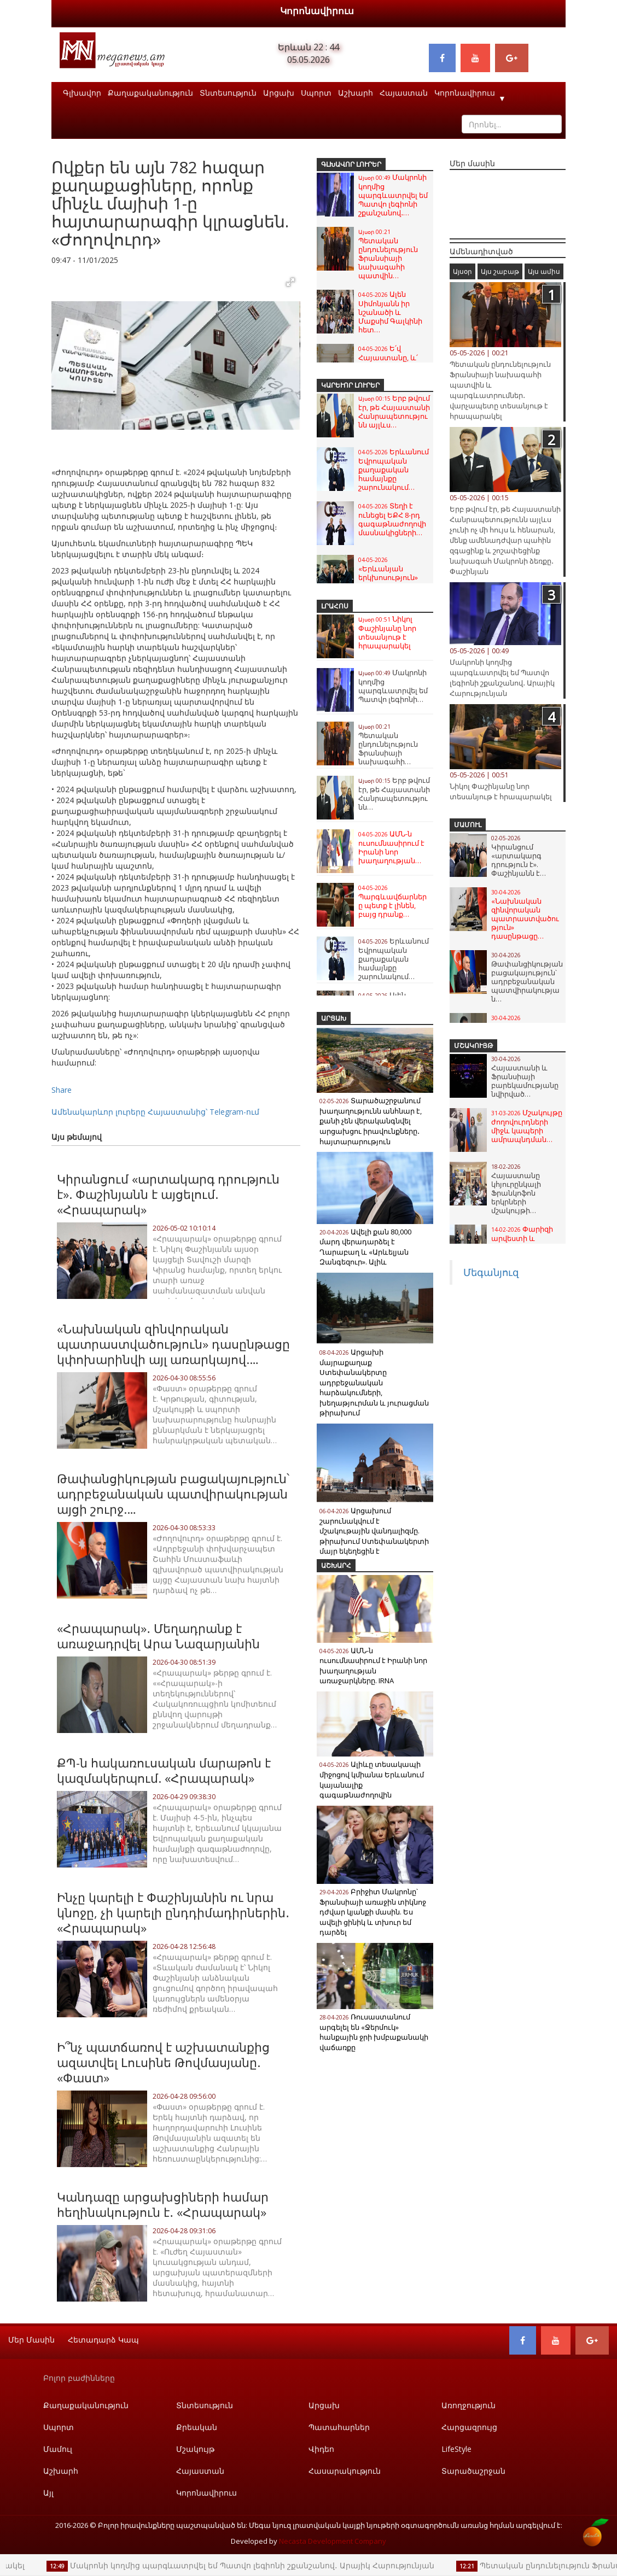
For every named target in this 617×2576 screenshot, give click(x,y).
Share (61, 1090)
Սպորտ (316, 92)
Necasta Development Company (332, 2541)
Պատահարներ (339, 2427)
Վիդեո (321, 2449)
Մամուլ (467, 824)
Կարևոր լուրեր (350, 385)
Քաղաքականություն (150, 92)
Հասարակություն (344, 2471)
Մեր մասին (31, 2339)
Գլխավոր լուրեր (351, 164)
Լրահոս (334, 606)
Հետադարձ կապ (103, 2339)
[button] (290, 282)
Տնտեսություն (228, 92)
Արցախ (278, 92)
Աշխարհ (355, 92)
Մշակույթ (473, 1045)
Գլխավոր (82, 92)
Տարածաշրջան (473, 2471)
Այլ (48, 2492)
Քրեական (196, 2427)
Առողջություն (468, 2405)
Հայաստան (404, 92)
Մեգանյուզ (491, 1272)
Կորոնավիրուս (317, 10)
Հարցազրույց (469, 2427)
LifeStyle (456, 2449)
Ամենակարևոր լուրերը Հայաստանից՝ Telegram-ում (155, 1111)
